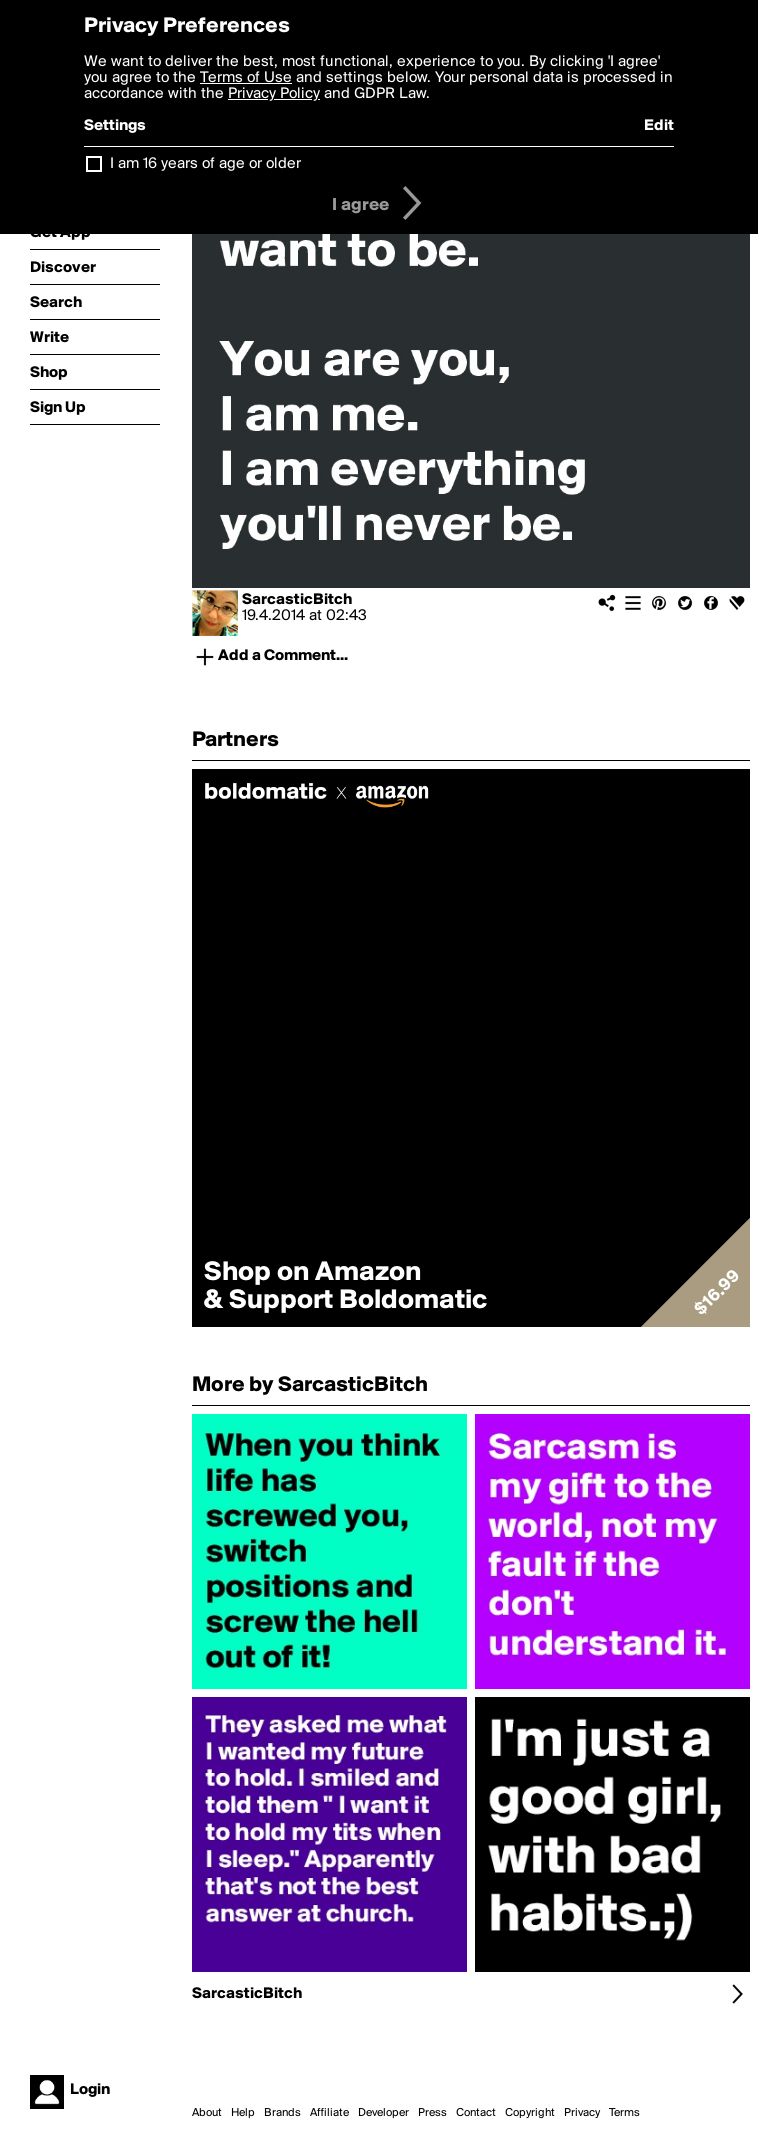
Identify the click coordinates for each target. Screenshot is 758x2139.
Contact (476, 2113)
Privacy (582, 2113)
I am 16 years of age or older (205, 164)
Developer (383, 2113)
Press (432, 2113)
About (207, 2113)
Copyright (530, 2113)
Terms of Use (246, 78)
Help (243, 2113)
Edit (659, 126)
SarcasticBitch (297, 600)
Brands (282, 2113)
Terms (624, 2113)
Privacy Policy (274, 94)
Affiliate (329, 2113)
